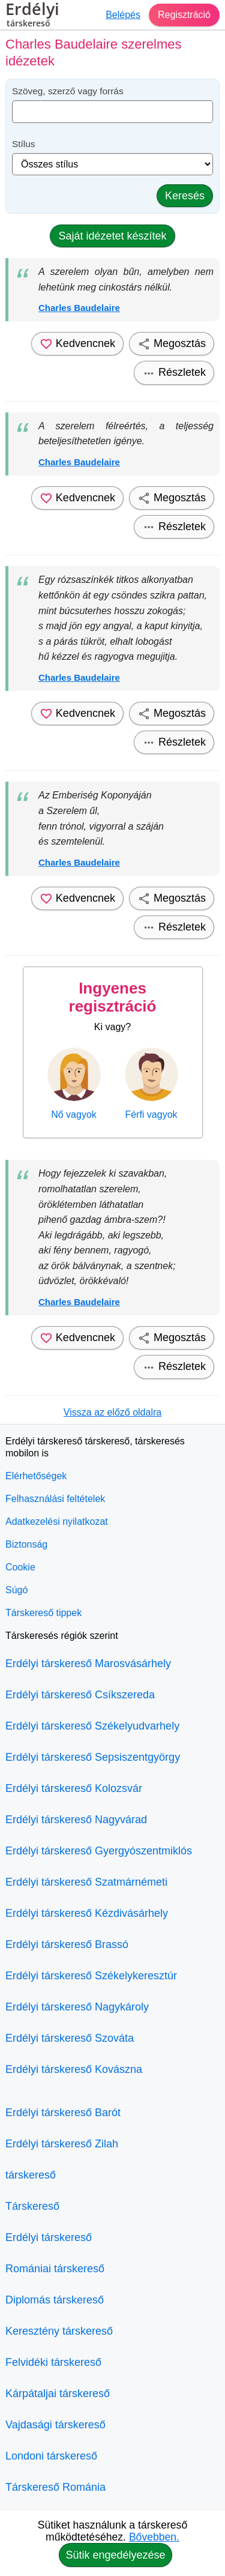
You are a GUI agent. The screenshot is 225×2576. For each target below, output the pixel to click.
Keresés (185, 196)
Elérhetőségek (36, 1476)
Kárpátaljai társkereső (57, 2393)
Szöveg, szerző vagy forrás (68, 91)
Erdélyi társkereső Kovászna (73, 2069)
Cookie (20, 1567)
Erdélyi (32, 16)
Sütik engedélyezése (115, 2555)
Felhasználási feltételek (55, 1499)
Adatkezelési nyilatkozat (56, 1521)
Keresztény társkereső (59, 2331)
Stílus (23, 144)
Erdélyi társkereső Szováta (69, 2038)
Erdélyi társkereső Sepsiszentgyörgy (92, 1757)
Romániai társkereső (54, 2269)
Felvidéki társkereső (53, 2362)
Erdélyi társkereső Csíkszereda (80, 1695)
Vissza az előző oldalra (112, 1412)
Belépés (123, 15)
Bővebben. (154, 2537)
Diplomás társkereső (54, 2300)
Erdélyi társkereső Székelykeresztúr (91, 1976)
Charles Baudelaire (79, 308)
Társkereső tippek (43, 1613)
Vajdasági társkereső (55, 2425)
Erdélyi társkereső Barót (63, 2113)
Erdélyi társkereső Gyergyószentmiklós (98, 1851)
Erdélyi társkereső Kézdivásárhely (86, 1913)
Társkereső (32, 2206)
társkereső (30, 2175)
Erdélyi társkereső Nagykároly (77, 2007)
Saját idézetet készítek (112, 236)
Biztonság (26, 1544)
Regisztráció (184, 15)
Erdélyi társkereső (48, 2237)
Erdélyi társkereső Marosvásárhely (88, 1664)
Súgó (16, 1590)
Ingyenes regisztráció (113, 997)
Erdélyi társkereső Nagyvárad (76, 1820)
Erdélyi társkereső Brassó (66, 1944)
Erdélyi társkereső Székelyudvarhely (92, 1726)
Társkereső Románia (55, 2487)
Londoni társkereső (51, 2456)
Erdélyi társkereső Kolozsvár (73, 1788)
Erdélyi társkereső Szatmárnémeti (86, 1882)
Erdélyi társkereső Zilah (61, 2144)
